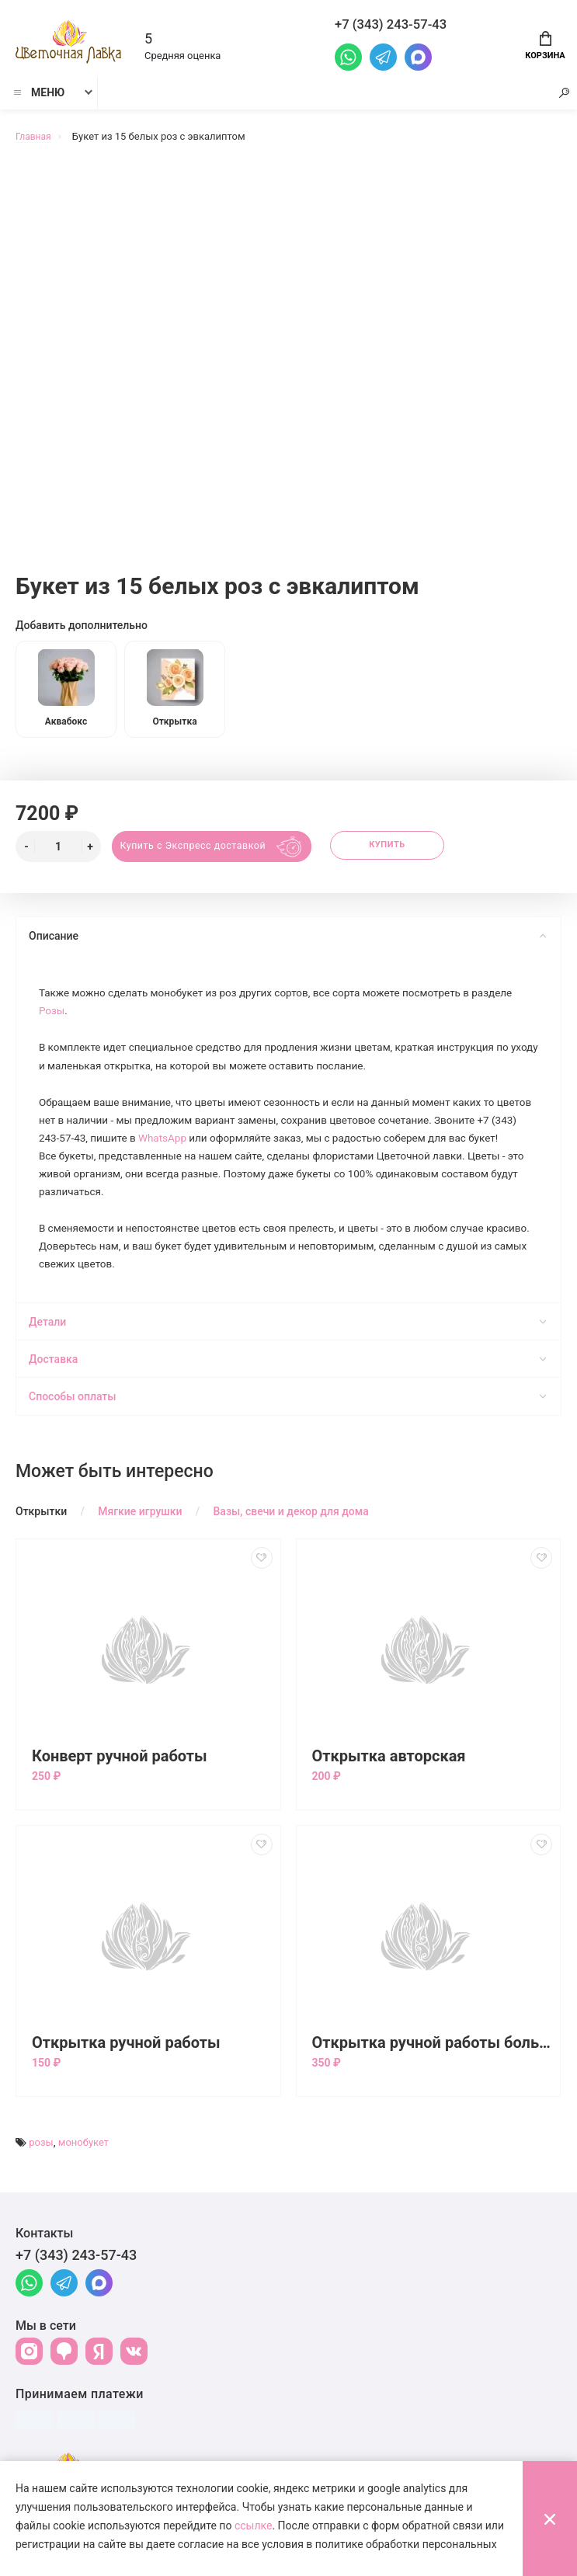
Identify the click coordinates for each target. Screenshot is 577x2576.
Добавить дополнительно (82, 619)
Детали (287, 1353)
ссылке (254, 2525)
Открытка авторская (389, 1787)
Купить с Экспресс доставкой (197, 847)
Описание (287, 936)
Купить (400, 847)
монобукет (83, 2173)
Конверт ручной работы (119, 1787)
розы (41, 2173)
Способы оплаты (287, 1427)
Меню (38, 98)
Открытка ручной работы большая (432, 2074)
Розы (53, 1013)
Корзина (545, 44)
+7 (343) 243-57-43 (76, 2286)
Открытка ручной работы (126, 2074)
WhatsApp (211, 1144)
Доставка (287, 1390)
